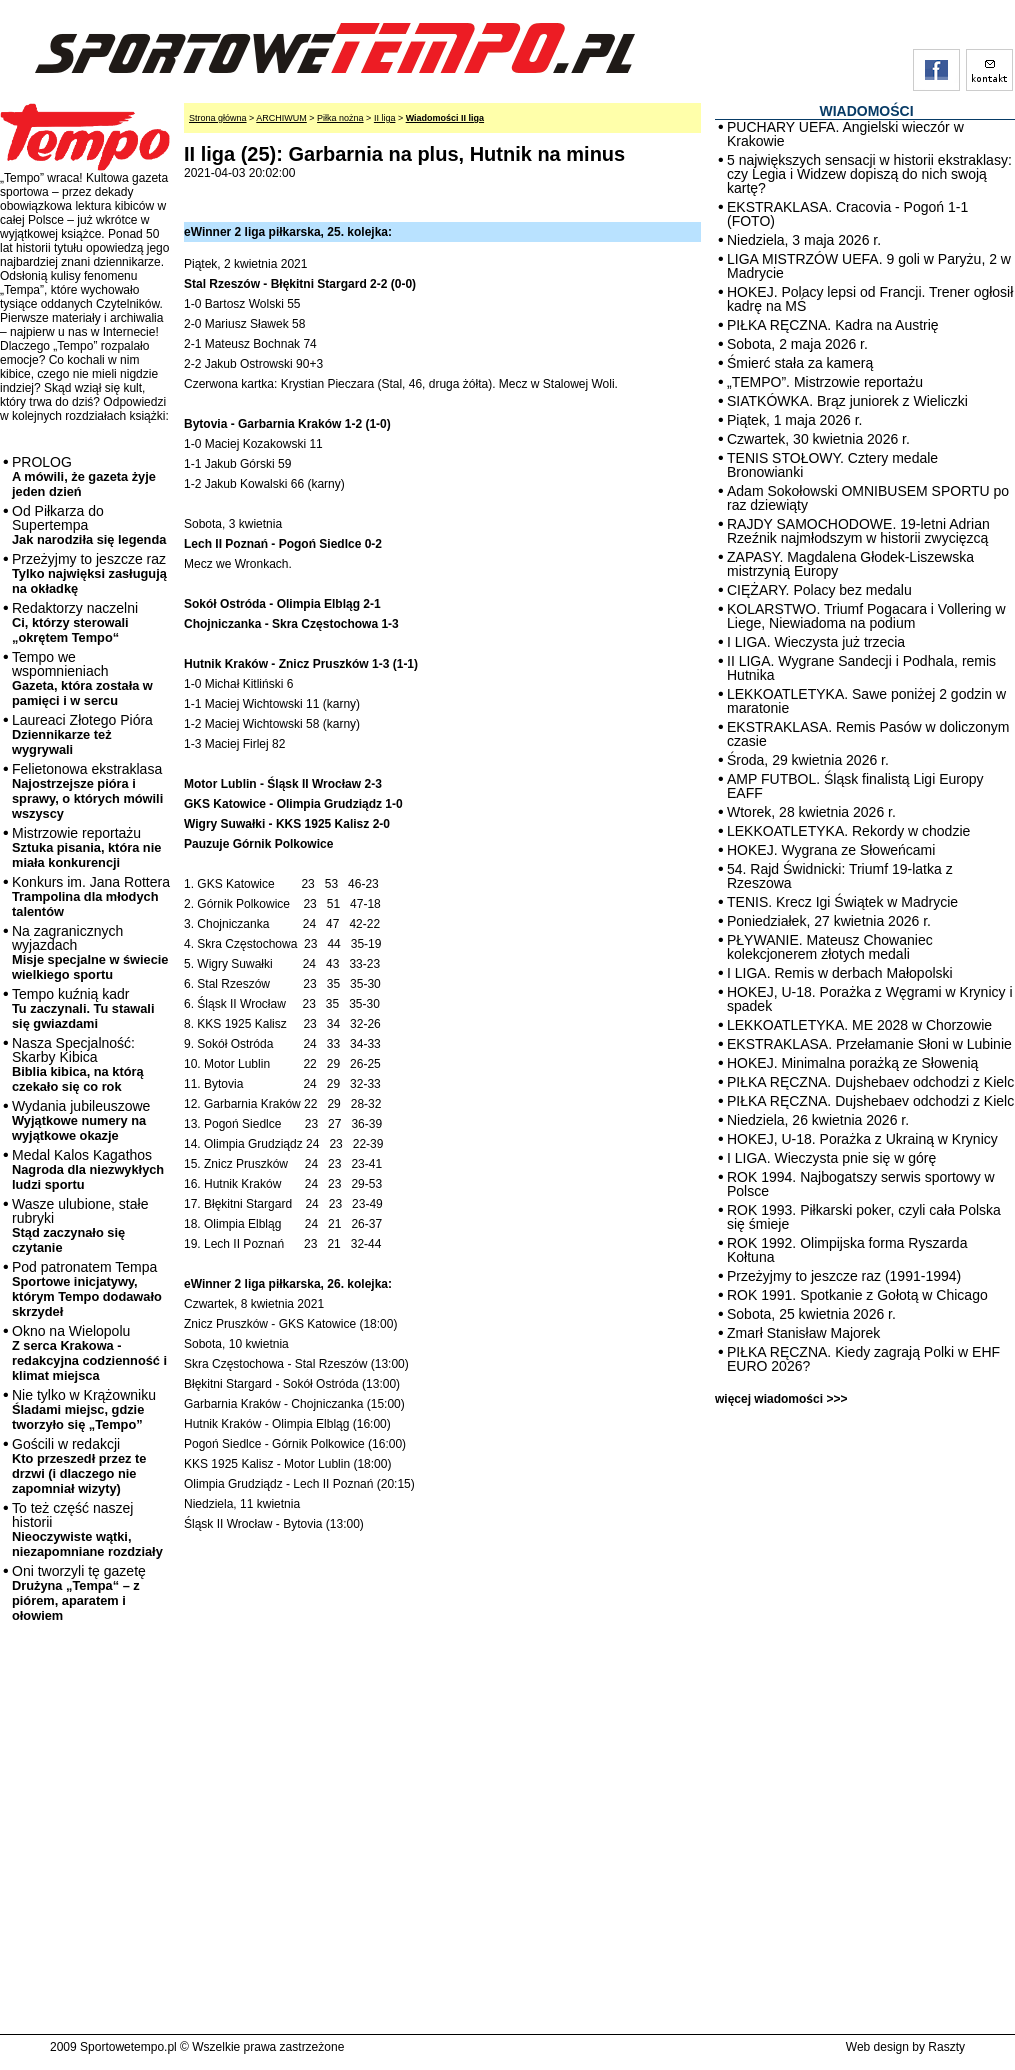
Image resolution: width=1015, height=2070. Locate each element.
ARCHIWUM (281, 118)
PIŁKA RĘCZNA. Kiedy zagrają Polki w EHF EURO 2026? (863, 1359)
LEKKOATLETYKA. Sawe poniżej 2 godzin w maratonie (866, 701)
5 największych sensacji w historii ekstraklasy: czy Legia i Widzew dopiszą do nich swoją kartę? (869, 174)
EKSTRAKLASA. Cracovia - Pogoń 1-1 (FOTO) (847, 214)
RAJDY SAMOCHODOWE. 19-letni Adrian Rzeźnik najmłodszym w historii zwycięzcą (858, 531)
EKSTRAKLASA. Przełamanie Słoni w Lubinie (869, 1044)
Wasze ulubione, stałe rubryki (80, 1225)
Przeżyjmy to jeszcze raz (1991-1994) (844, 1276)
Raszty (946, 2047)
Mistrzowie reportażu (86, 847)
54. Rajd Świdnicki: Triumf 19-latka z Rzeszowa (840, 876)
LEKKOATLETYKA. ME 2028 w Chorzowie (859, 1025)
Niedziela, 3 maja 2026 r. (804, 240)
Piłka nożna (340, 118)
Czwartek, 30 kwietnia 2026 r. (818, 439)
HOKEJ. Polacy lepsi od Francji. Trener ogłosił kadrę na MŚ (870, 299)
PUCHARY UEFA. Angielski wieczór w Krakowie (845, 134)
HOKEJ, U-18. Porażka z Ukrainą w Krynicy (862, 1139)
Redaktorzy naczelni (75, 622)
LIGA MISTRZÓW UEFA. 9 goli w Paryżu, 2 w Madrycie (869, 266)
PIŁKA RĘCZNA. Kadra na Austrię (833, 325)
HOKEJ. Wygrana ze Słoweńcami (831, 850)
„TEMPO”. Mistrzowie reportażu (825, 382)
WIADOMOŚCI (866, 111)
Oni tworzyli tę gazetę (79, 1593)
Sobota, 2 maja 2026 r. (797, 344)
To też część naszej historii (87, 1529)
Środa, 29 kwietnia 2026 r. (808, 760)
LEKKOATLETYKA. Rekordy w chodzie (848, 831)
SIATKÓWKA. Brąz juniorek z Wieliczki (847, 401)
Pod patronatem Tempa (87, 1289)
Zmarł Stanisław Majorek (803, 1333)
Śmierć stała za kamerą (800, 363)
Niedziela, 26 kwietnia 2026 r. (818, 1120)
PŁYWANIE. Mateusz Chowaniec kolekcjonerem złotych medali (830, 947)
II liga (385, 118)
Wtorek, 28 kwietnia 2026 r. (811, 812)
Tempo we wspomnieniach (82, 678)
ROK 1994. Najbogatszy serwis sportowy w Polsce (861, 1184)
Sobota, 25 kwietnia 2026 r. (811, 1314)
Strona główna (218, 118)
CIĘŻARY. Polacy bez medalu (819, 590)
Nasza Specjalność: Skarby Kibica (78, 1064)
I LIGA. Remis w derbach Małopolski (840, 973)
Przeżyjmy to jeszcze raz (89, 573)
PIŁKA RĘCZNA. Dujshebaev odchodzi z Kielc (870, 1082)
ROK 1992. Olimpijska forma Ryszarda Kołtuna (847, 1250)
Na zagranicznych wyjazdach (90, 952)
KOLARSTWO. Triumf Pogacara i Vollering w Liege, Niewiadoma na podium (866, 616)
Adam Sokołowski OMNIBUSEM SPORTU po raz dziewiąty (868, 498)
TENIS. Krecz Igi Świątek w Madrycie (842, 902)
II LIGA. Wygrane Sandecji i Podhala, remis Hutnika (861, 668)
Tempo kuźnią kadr (83, 1008)
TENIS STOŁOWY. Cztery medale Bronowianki (832, 465)
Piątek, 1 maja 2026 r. (794, 420)
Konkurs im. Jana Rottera (91, 896)
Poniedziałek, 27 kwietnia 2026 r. (829, 921)
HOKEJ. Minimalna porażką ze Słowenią (852, 1063)
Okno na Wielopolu (89, 1353)
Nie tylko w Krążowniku (84, 1409)
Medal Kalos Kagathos (88, 1169)
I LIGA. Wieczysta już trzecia (816, 642)
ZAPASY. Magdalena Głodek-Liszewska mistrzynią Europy (850, 564)
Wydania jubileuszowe (81, 1120)
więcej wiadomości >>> (781, 1399)
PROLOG (84, 476)
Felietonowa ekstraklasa (87, 791)
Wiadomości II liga (445, 118)
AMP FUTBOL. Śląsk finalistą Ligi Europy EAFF (855, 786)
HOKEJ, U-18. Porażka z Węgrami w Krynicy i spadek (870, 999)
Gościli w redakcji (79, 1466)
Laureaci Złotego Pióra (82, 734)
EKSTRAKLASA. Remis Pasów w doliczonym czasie (868, 734)
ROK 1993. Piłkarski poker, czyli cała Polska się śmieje (864, 1217)
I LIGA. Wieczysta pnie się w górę (831, 1158)
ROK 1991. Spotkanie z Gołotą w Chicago (857, 1295)
